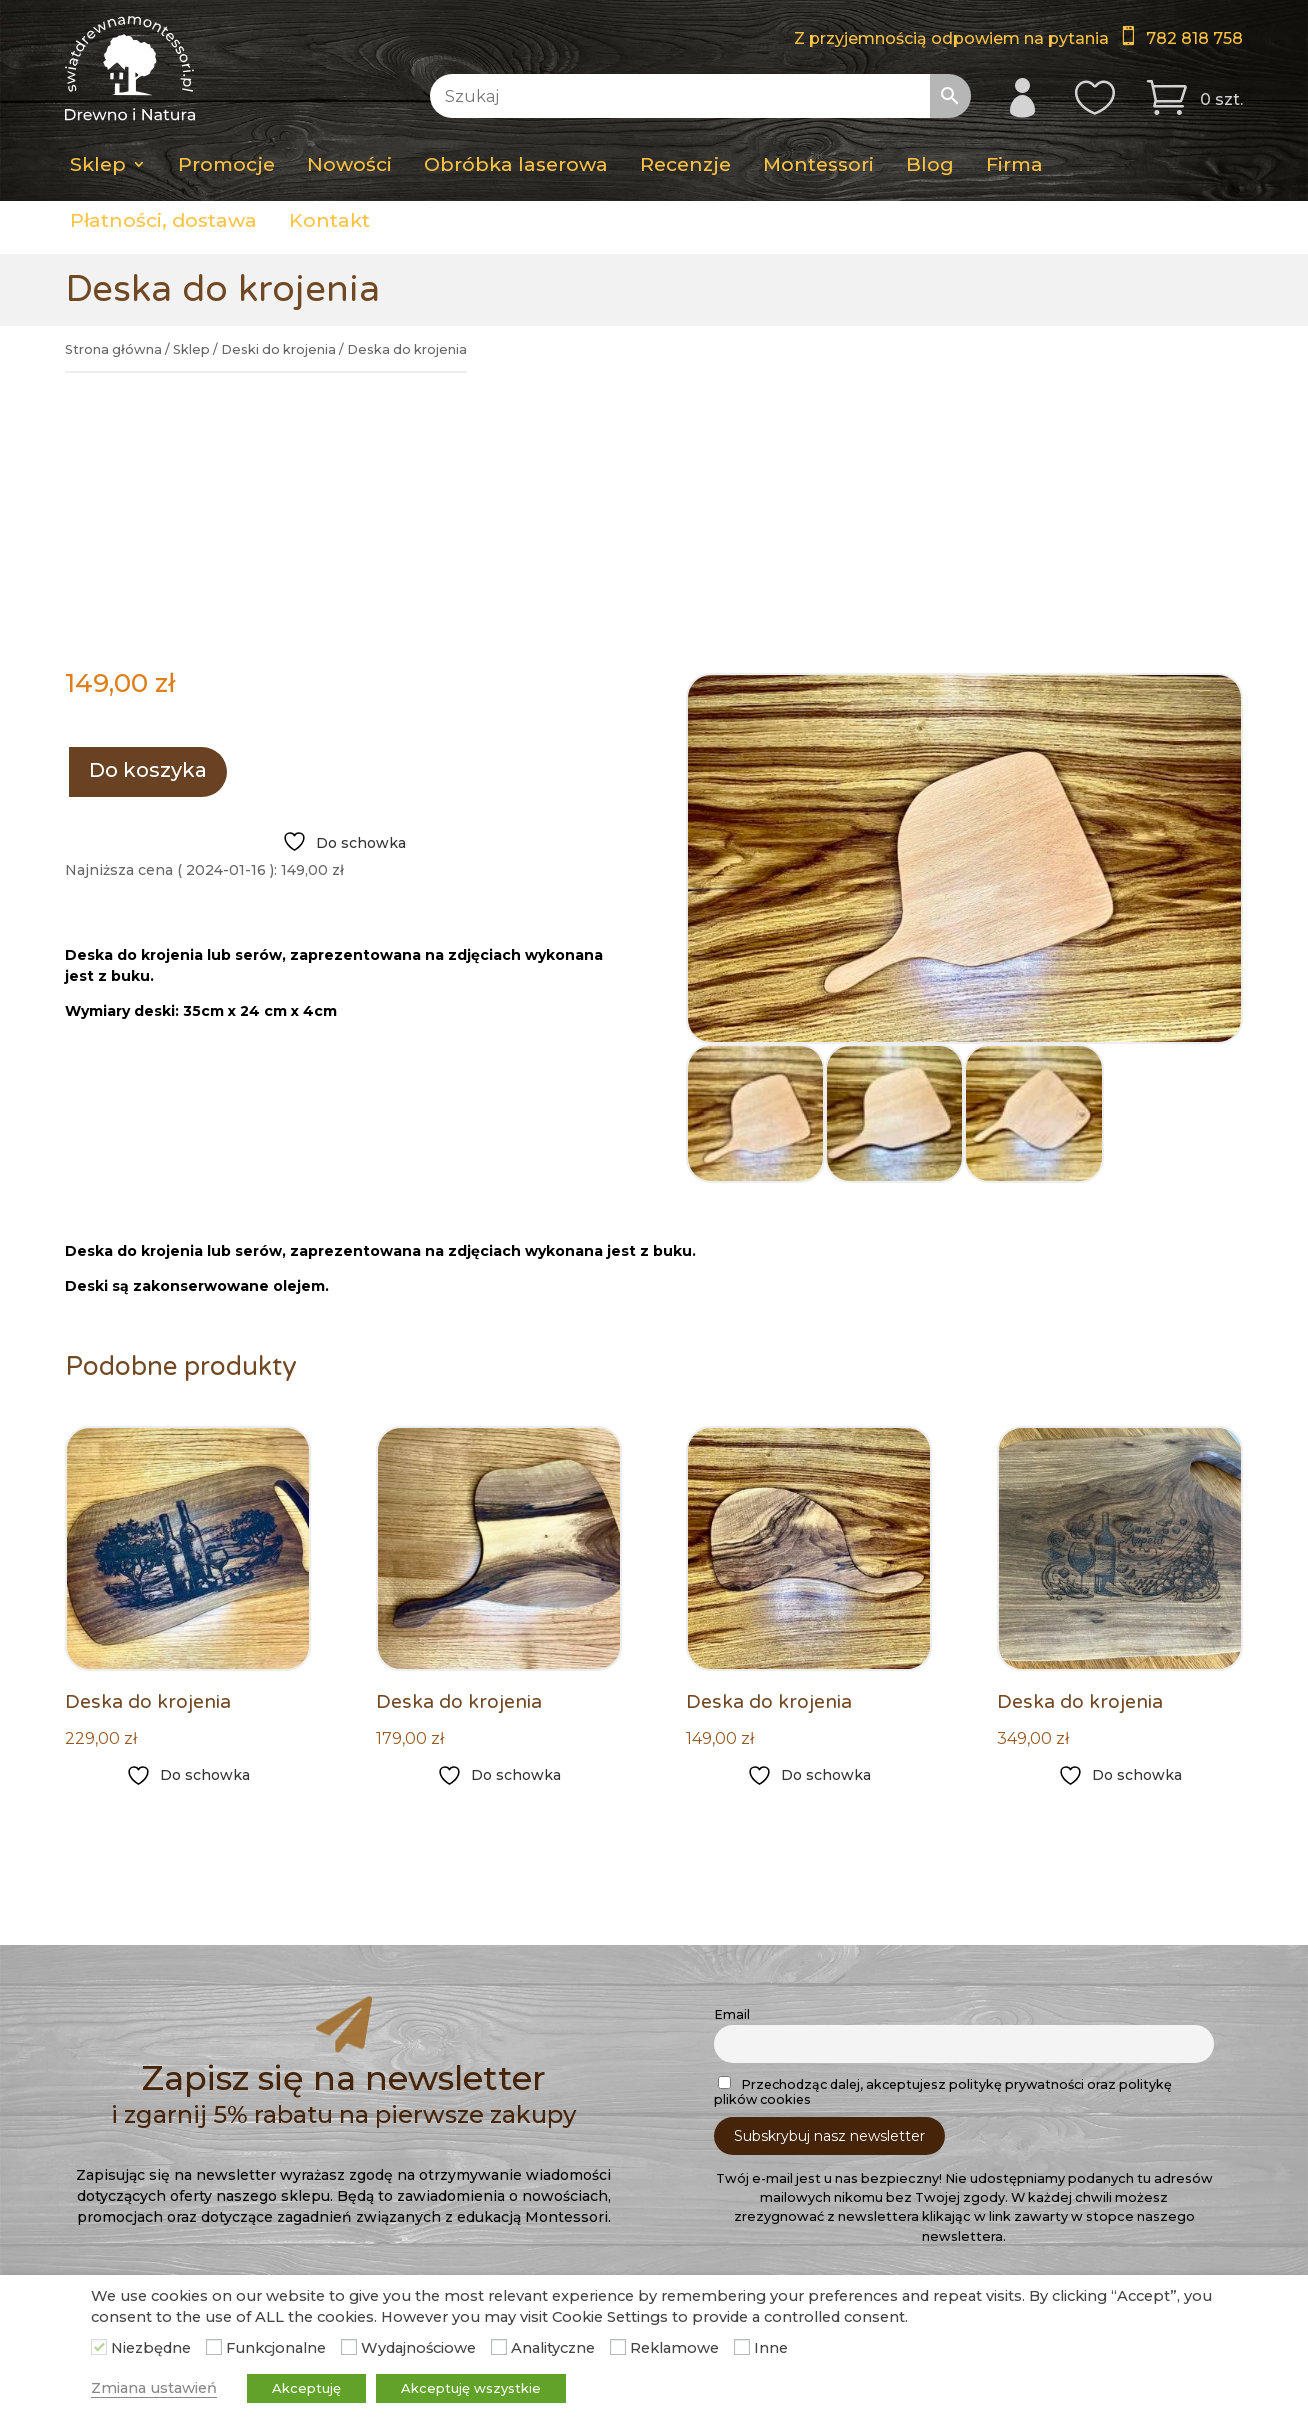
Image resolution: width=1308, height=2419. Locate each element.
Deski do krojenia (278, 349)
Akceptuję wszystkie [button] (471, 2388)
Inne (771, 2348)
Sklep (98, 164)
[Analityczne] (499, 2347)
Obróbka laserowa (516, 164)
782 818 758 (1194, 38)
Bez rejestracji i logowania (578, 2220)
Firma (1014, 164)
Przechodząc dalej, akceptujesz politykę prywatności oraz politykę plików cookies (943, 1870)
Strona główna (113, 349)
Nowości (349, 164)
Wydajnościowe (418, 2348)
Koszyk (510, 2194)
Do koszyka (148, 549)
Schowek (517, 2168)
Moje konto (525, 2142)
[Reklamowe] (618, 2347)
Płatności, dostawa (163, 220)
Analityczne (553, 2348)
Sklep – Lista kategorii (563, 2116)
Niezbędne (151, 2348)
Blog (930, 164)
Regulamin (118, 2220)
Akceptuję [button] (306, 2388)
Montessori (818, 164)
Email (732, 1793)
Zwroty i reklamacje (150, 2246)
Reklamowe (674, 2348)
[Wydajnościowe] (349, 2347)
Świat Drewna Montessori (993, 2243)
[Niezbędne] (99, 2347)
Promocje (226, 164)
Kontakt (329, 220)
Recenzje (685, 164)
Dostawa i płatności (150, 2116)
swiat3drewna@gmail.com (1030, 2152)
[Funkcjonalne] (214, 2347)
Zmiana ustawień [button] (154, 2388)
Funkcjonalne (276, 2348)
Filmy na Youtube (993, 2191)
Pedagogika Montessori (165, 2194)
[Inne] (742, 2347)
